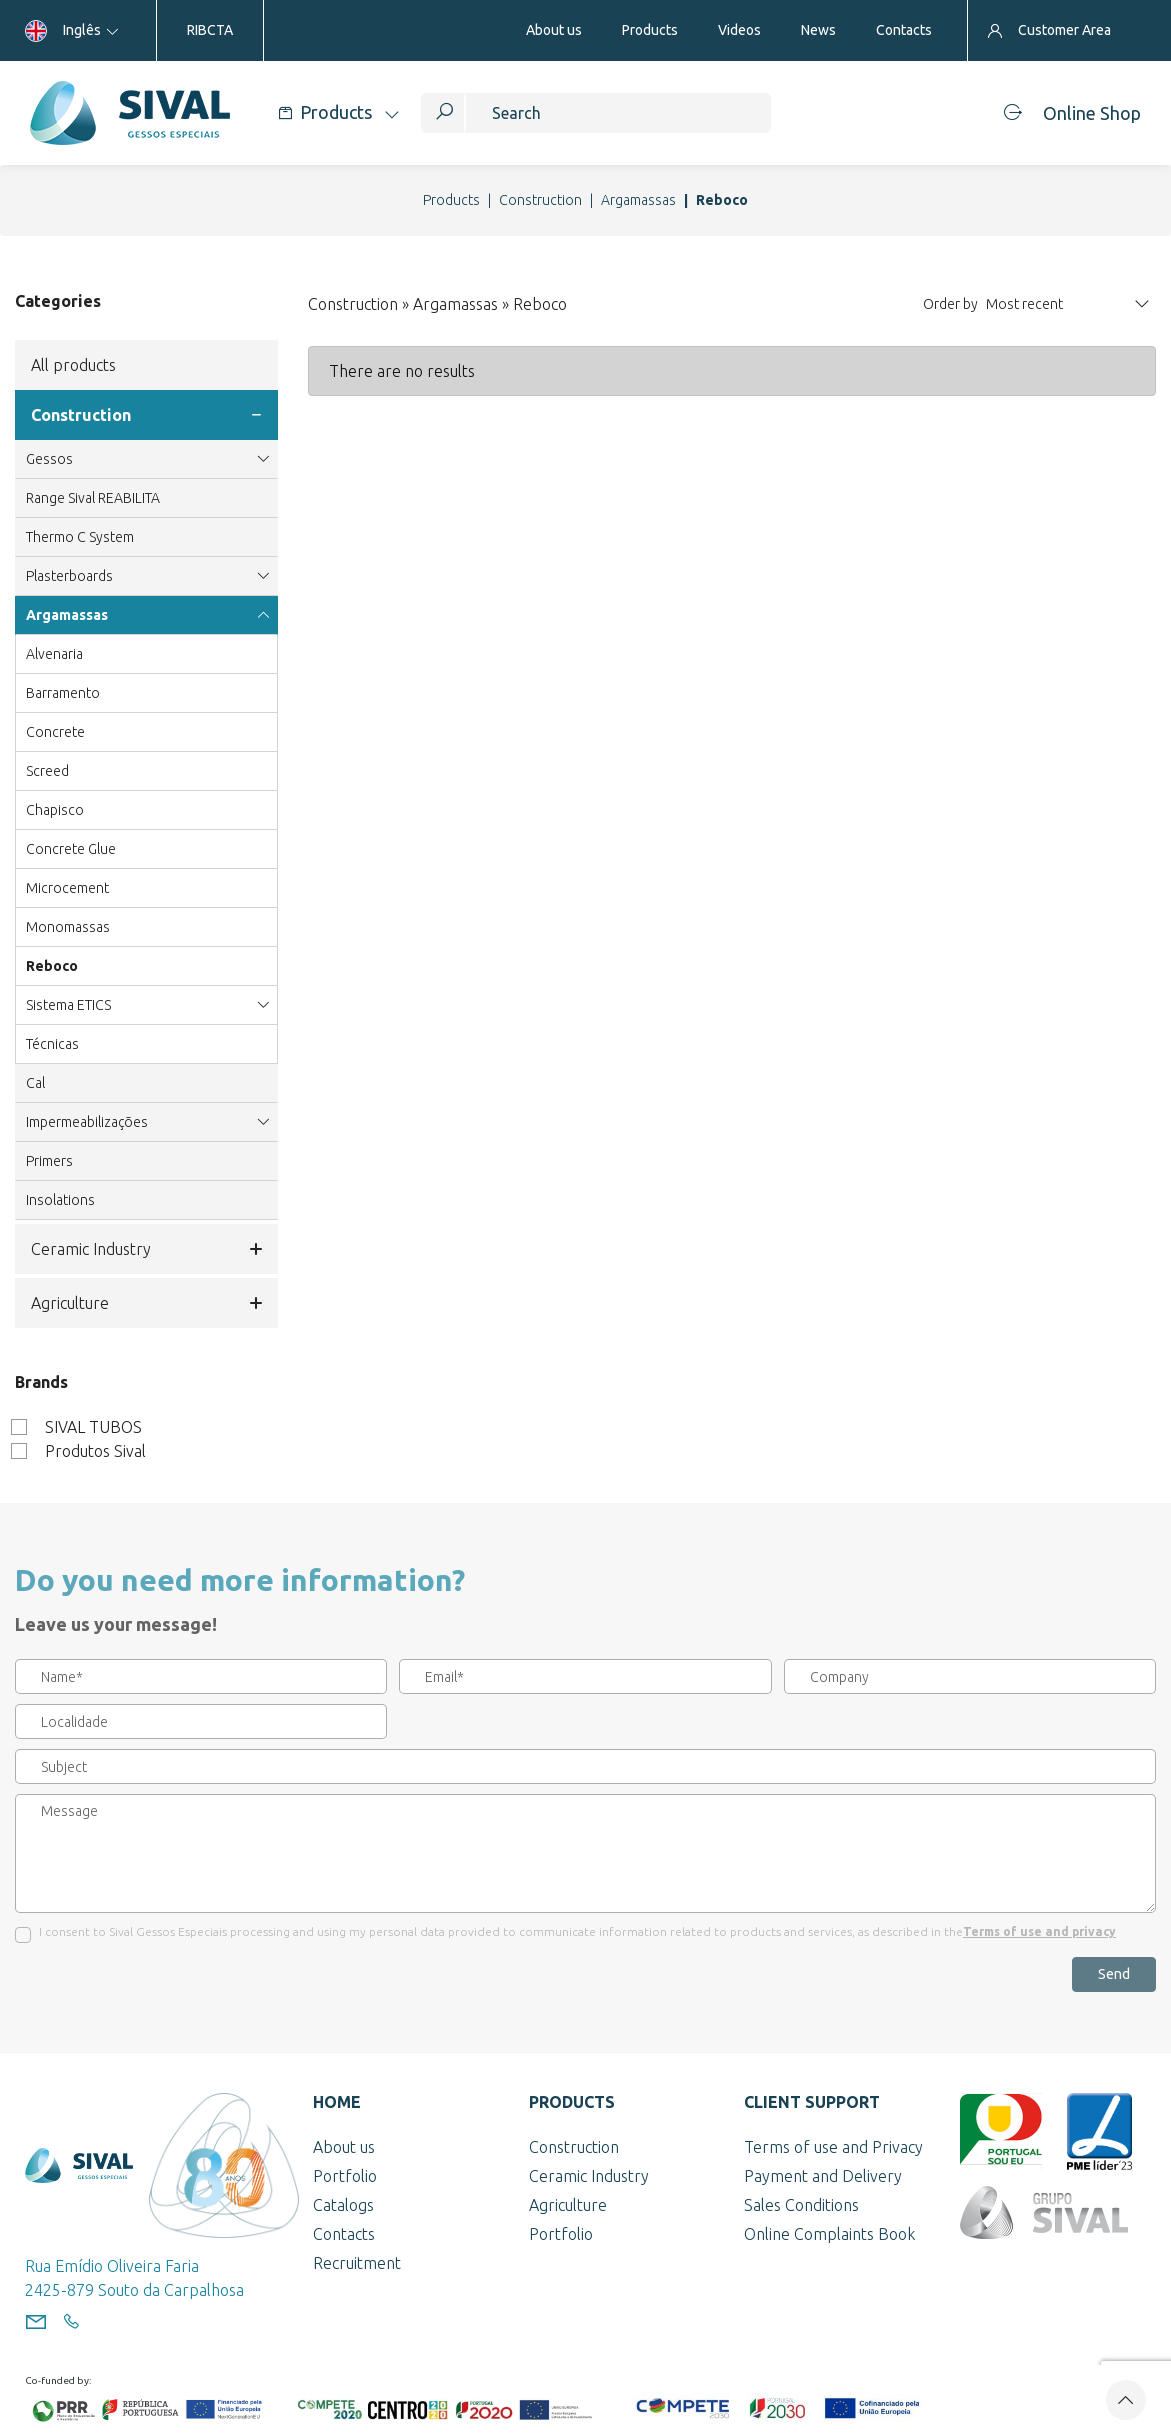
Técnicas (52, 1044)
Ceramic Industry (146, 1249)
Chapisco (55, 810)
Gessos (146, 459)
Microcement (67, 888)
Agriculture (146, 1303)
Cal (35, 1083)
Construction (540, 200)
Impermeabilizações (146, 1122)
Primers (49, 1161)
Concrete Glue (71, 849)
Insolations (60, 1200)
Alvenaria (54, 654)
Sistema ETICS (146, 1005)
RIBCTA (210, 30)
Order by (950, 304)
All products (73, 365)
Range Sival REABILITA (93, 498)
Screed (47, 771)
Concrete (55, 732)
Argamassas (638, 200)
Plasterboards (146, 576)
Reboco (52, 966)
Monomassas (68, 927)
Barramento (63, 693)
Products (451, 200)
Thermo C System (80, 537)
